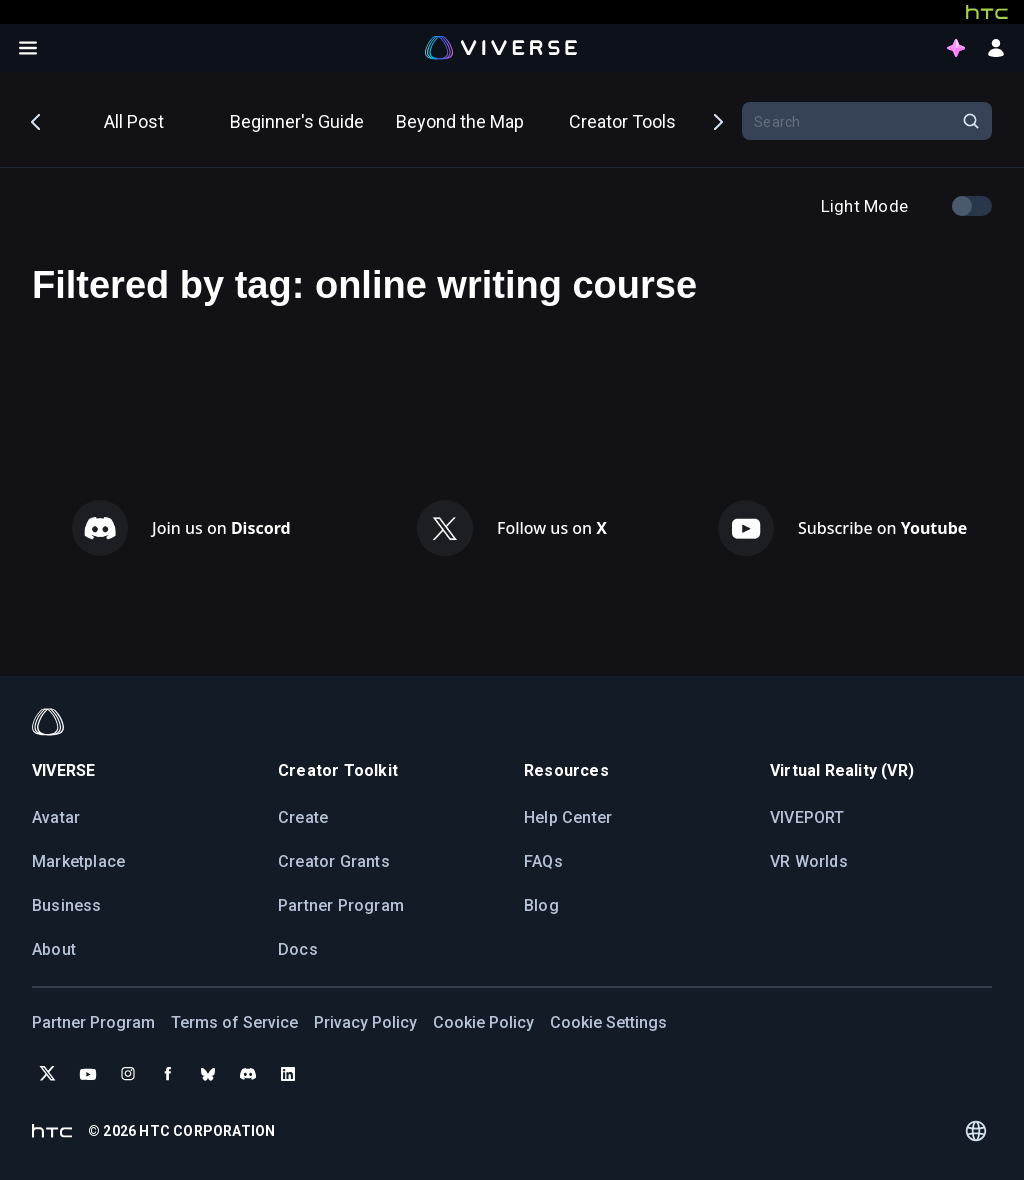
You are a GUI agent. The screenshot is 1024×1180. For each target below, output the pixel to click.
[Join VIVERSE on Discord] (248, 1074)
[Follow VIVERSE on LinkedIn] (288, 1074)
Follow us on (552, 528)
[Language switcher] (975, 1131)
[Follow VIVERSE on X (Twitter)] (48, 1074)
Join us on (221, 528)
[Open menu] (28, 48)
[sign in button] (996, 48)
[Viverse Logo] (501, 47)
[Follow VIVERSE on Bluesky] (208, 1074)
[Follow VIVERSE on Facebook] (168, 1074)
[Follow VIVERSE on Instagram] (128, 1074)
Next (717, 120)
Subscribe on (882, 528)
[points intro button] (956, 48)
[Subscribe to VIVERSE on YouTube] (88, 1074)
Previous (37, 120)
